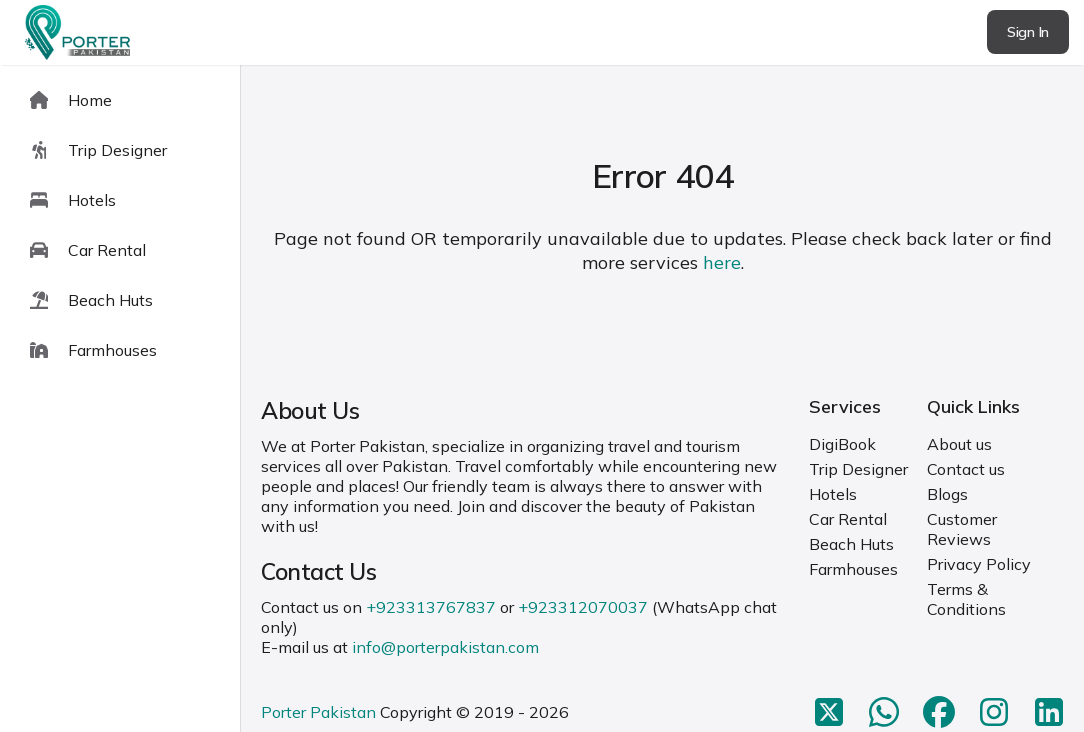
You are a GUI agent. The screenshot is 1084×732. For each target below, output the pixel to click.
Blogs (947, 494)
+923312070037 (583, 607)
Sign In (1028, 32)
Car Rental (848, 519)
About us (959, 444)
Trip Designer (858, 469)
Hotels (833, 494)
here (722, 262)
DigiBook (842, 444)
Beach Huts (851, 544)
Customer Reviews (962, 529)
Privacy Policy (979, 564)
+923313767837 (431, 607)
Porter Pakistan (318, 712)
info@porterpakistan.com (445, 647)
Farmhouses (853, 569)
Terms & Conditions (966, 599)
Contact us (966, 469)
